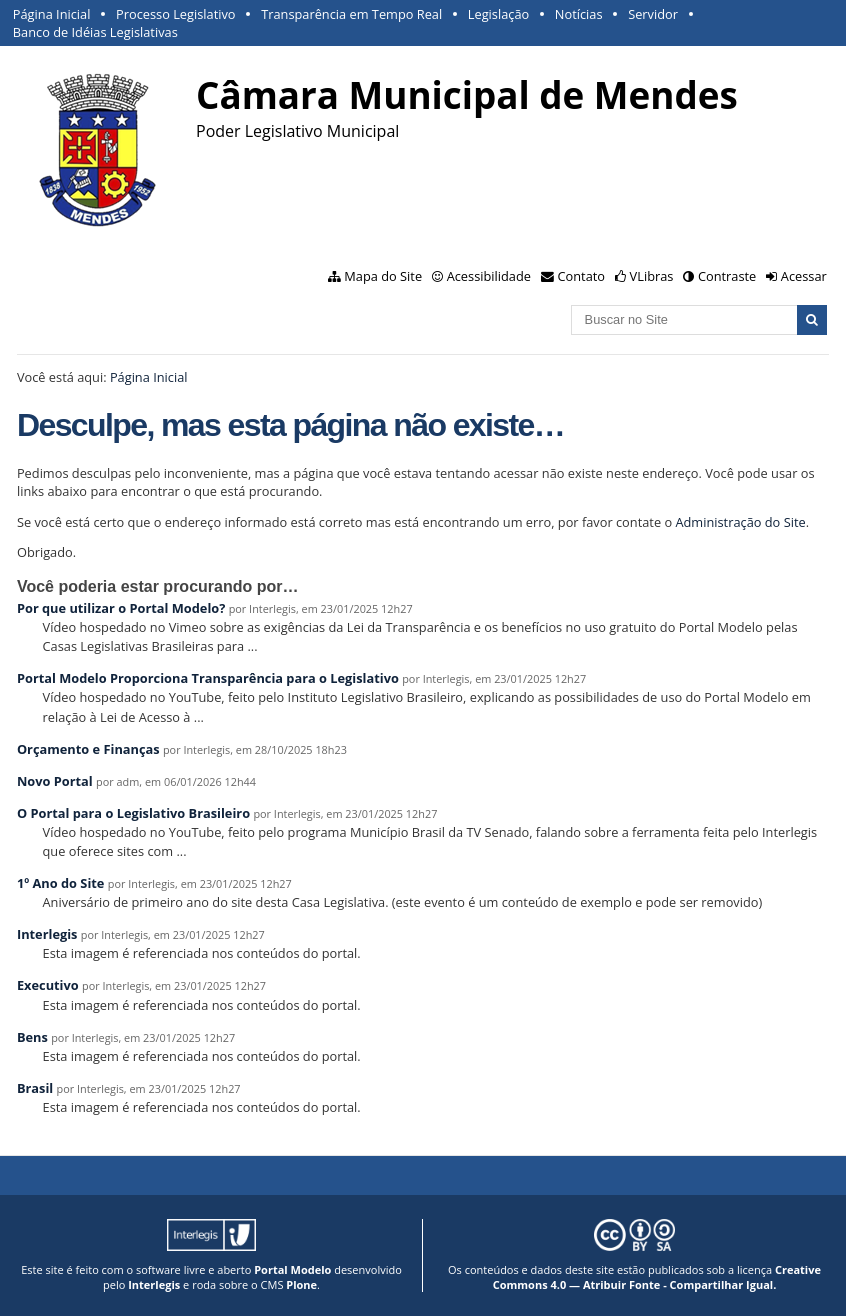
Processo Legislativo (176, 14)
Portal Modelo (292, 1269)
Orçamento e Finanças (88, 749)
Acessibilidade (489, 276)
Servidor (653, 14)
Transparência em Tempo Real (351, 14)
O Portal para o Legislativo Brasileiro (133, 813)
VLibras (652, 276)
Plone (301, 1284)
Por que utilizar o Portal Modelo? (121, 608)
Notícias (579, 14)
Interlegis (47, 934)
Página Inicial (52, 14)
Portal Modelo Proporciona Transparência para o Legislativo (208, 678)
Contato (582, 276)
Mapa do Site (383, 276)
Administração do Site (740, 522)
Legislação (498, 14)
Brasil (35, 1088)
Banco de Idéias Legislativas (95, 32)
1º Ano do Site (61, 883)
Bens (32, 1037)
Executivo (48, 985)
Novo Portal (55, 781)
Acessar (804, 276)
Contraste (727, 276)
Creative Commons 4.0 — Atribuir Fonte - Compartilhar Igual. (657, 1277)
